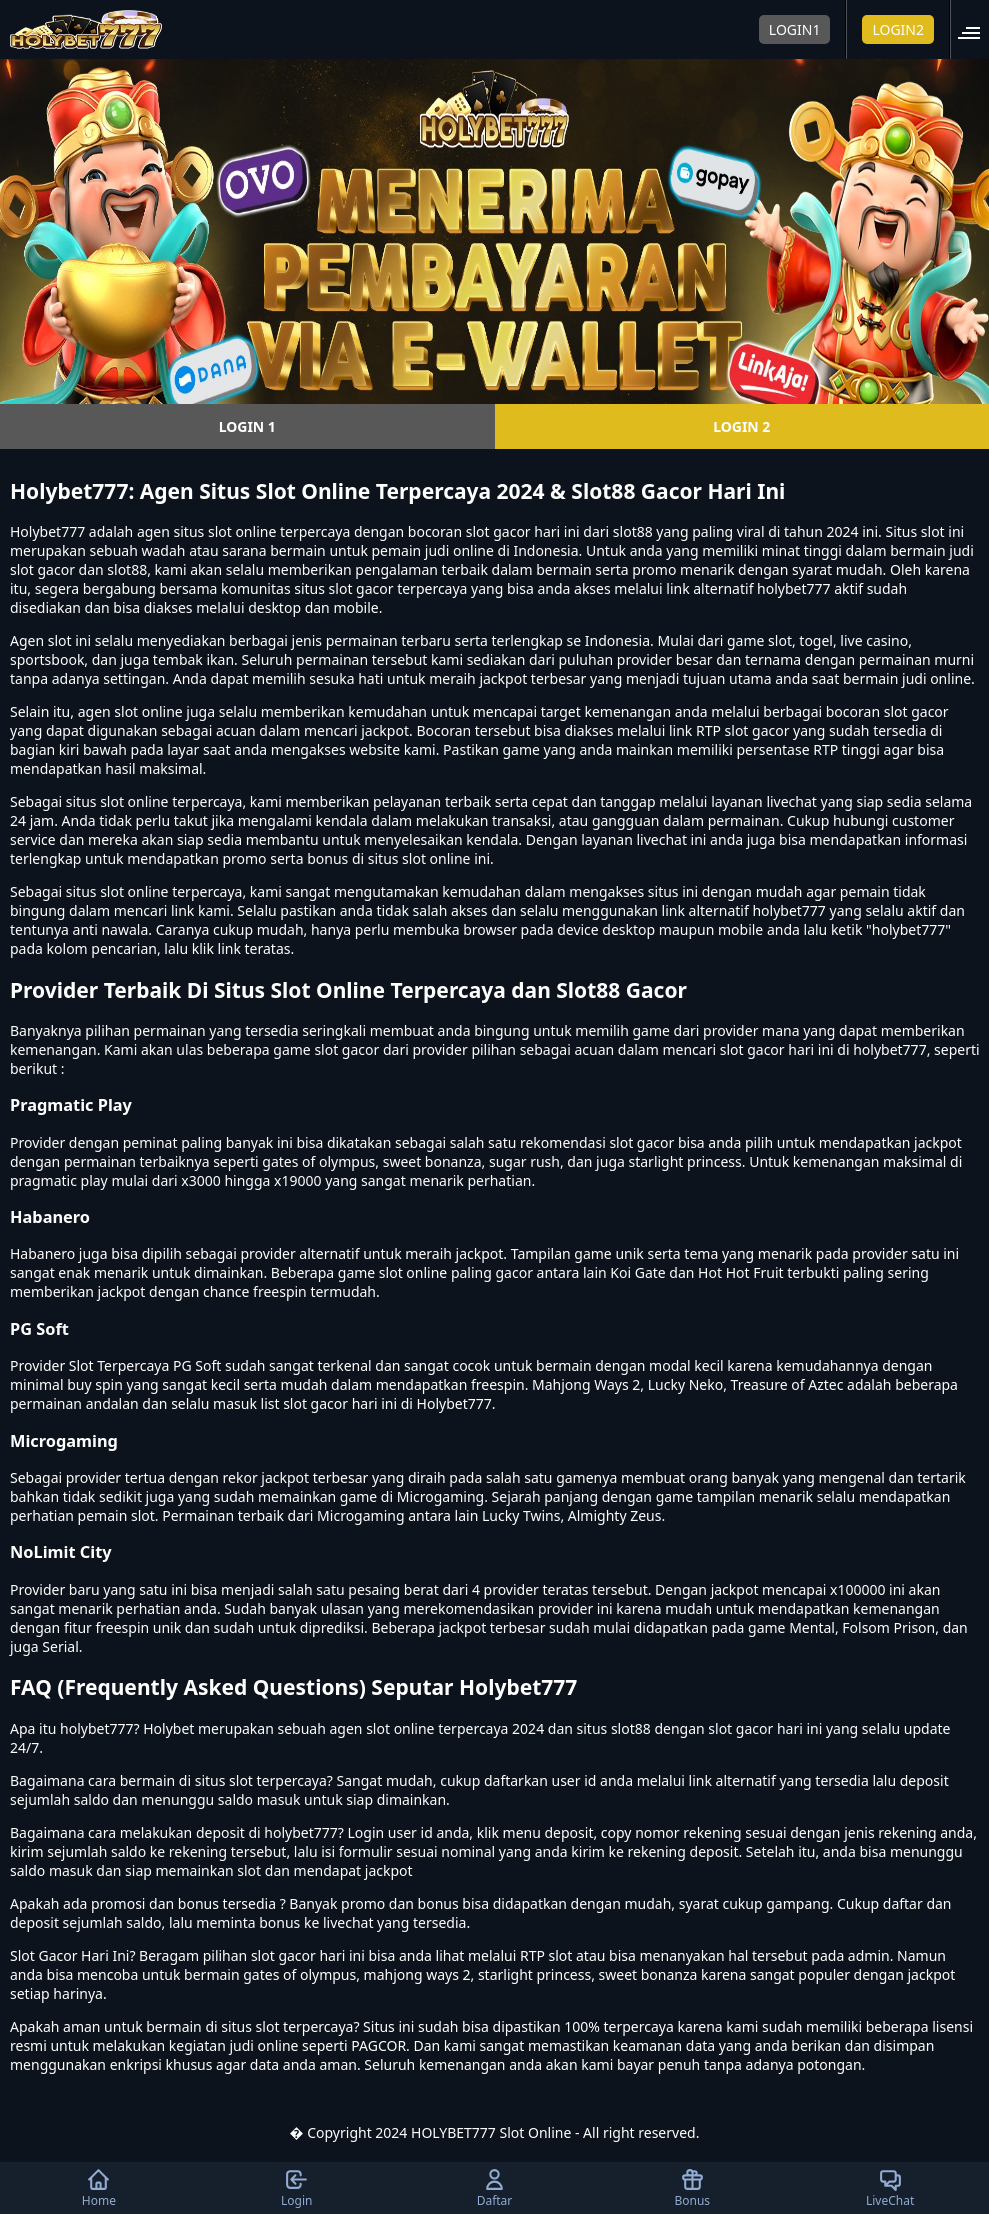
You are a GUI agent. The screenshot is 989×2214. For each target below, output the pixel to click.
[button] (975, 29)
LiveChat (890, 2188)
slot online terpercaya (171, 891)
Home (99, 2188)
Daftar (495, 2188)
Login (296, 2188)
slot (60, 640)
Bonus (692, 2188)
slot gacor (916, 711)
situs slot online (117, 801)
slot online (242, 531)
